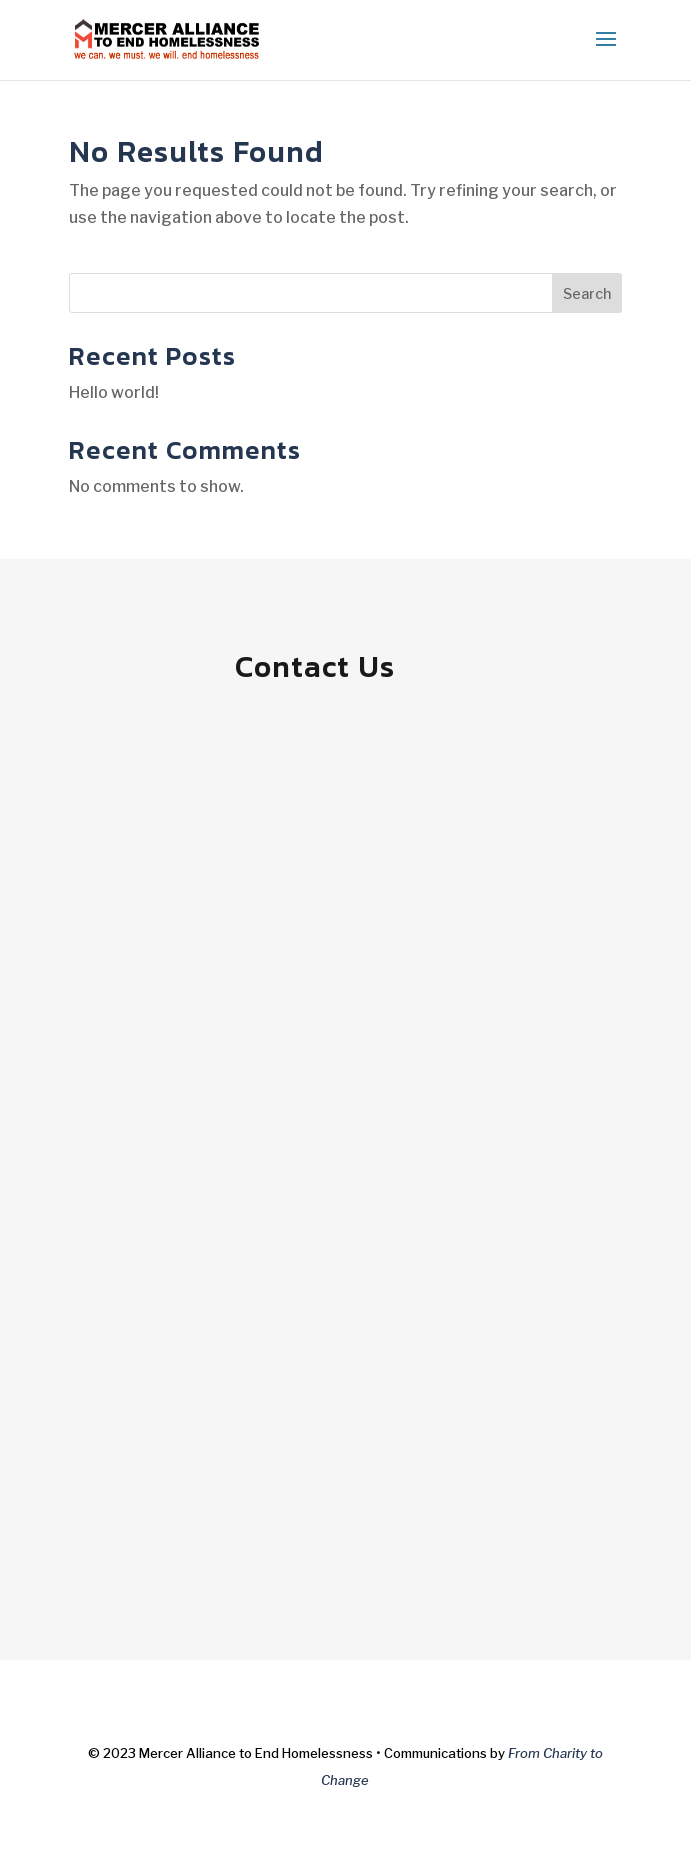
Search (587, 293)
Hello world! (114, 392)
